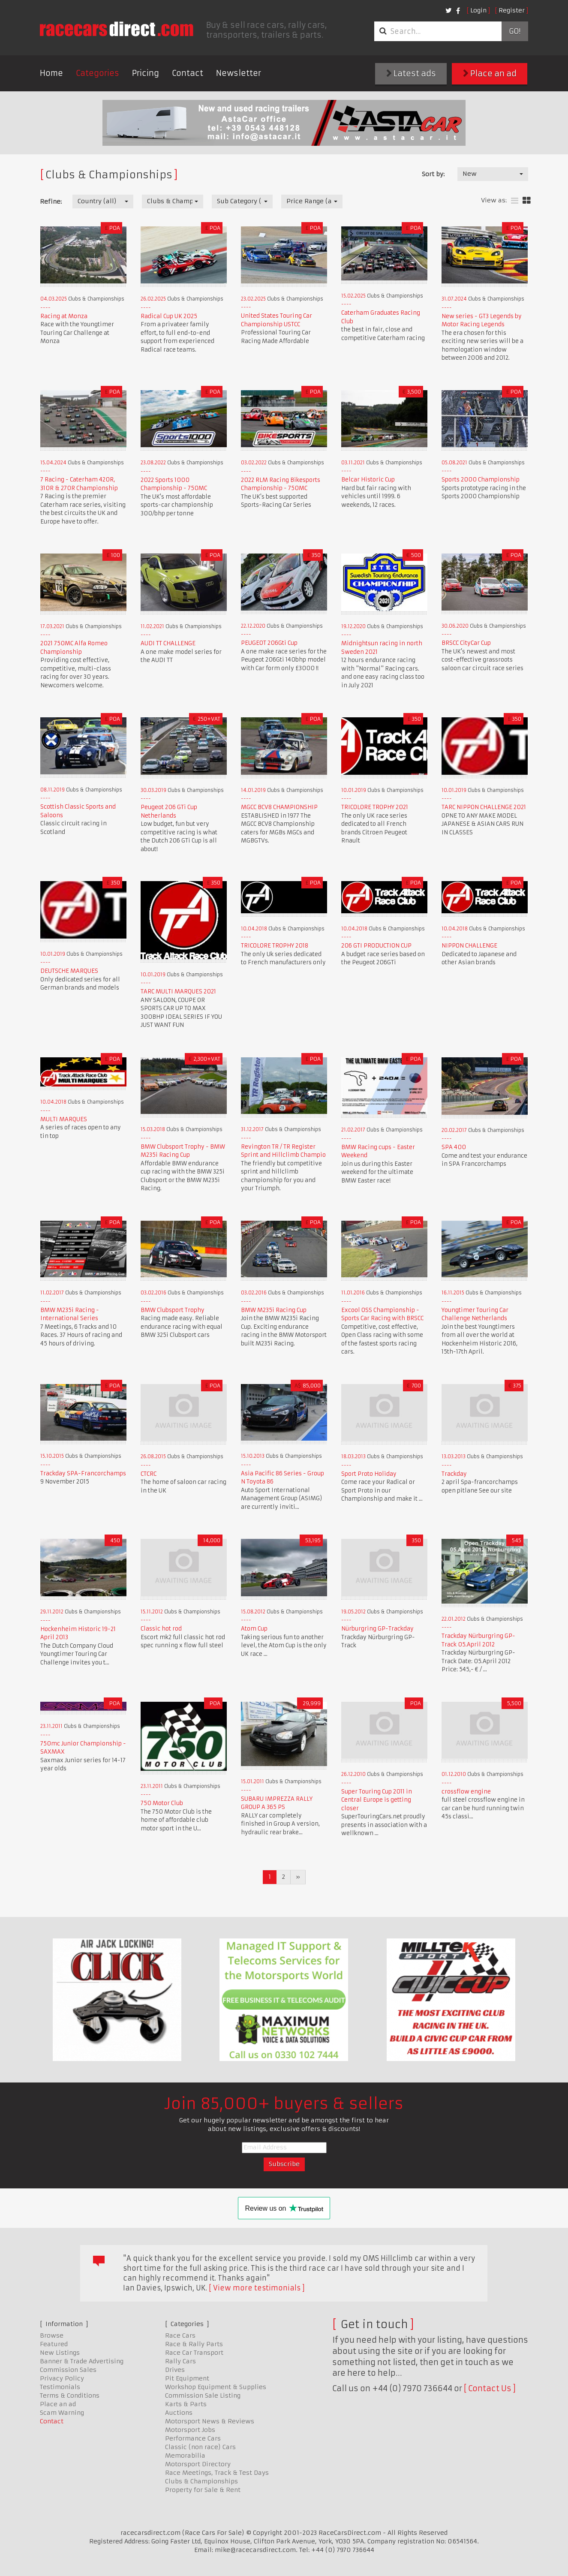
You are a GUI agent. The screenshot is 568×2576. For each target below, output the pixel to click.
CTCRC (148, 1474)
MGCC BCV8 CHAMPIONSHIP (279, 807)
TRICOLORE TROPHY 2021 (374, 807)
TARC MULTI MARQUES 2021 (178, 991)
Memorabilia (185, 2455)
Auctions (178, 2413)
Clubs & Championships (201, 2481)
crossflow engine (466, 1791)
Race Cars (180, 2335)
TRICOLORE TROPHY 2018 (274, 945)
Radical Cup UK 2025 (169, 316)
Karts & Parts (186, 2404)
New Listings (60, 2352)
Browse (51, 2335)
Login (478, 10)
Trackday (454, 1474)
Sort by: (433, 174)
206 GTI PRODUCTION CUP (376, 945)
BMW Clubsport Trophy (172, 1310)
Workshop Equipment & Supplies (215, 2387)
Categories (97, 73)
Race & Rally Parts (194, 2344)
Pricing (145, 73)
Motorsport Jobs (190, 2430)
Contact (187, 73)
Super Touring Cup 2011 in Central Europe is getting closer (376, 1800)
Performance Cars (193, 2438)
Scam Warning (62, 2413)
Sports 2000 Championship (481, 479)
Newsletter (238, 73)
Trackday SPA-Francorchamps (83, 1473)
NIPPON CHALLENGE (469, 945)
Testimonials (60, 2387)
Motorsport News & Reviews (209, 2421)
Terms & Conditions (69, 2395)
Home (51, 73)
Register (512, 10)
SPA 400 (454, 1147)
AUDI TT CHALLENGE (168, 643)
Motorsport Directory (198, 2464)
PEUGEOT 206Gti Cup (269, 643)
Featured (54, 2344)
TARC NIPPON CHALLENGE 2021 (484, 807)
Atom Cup (254, 1628)
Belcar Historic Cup (368, 479)
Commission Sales (68, 2370)
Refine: (51, 201)
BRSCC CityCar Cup (466, 643)
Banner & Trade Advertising (81, 2361)
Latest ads (411, 73)
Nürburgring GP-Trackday (377, 1628)
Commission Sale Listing (202, 2395)
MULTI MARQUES (63, 1119)
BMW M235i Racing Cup (274, 1310)
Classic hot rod (161, 1628)
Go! (514, 31)
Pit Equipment (187, 2378)
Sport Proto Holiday (369, 1474)
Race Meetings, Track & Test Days (217, 2473)
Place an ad (490, 73)
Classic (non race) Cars (200, 2447)
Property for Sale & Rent (202, 2490)
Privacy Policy (62, 2378)
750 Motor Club (162, 1803)
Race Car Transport (194, 2352)
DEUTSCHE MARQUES (69, 971)
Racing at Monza (63, 316)
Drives (175, 2370)
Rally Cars (180, 2361)
